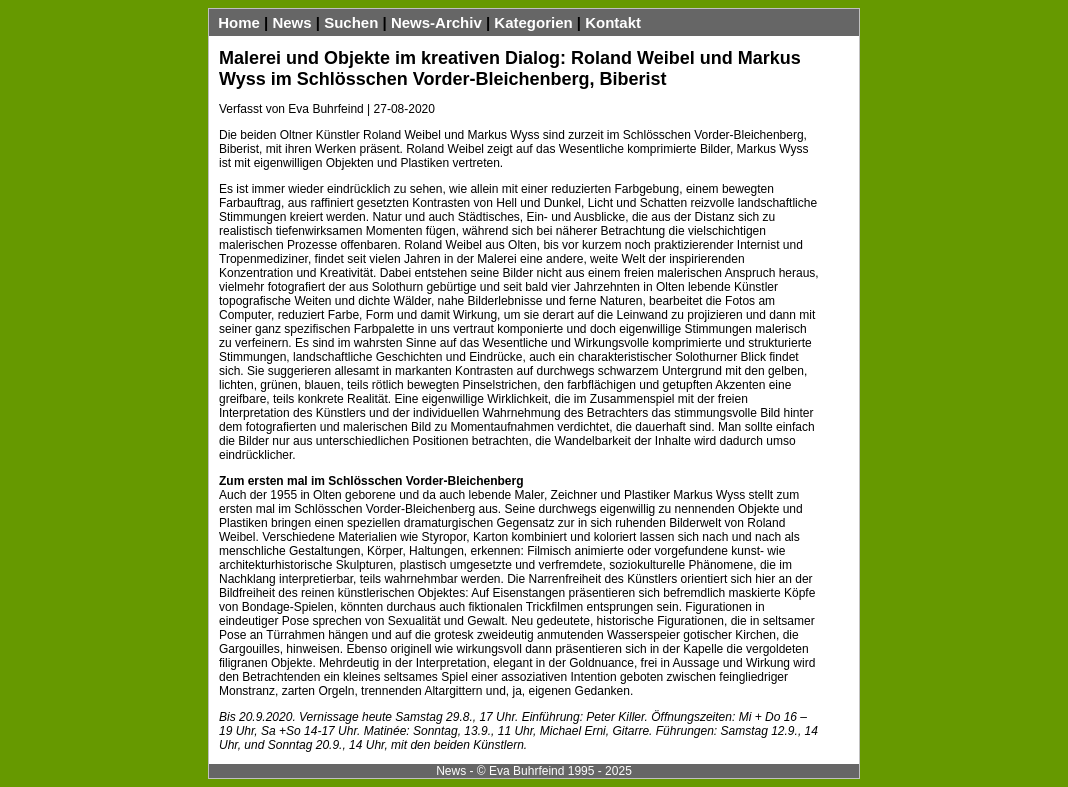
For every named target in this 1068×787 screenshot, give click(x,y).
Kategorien (533, 22)
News (291, 22)
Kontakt (613, 22)
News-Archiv (436, 22)
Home (239, 22)
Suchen (351, 22)
